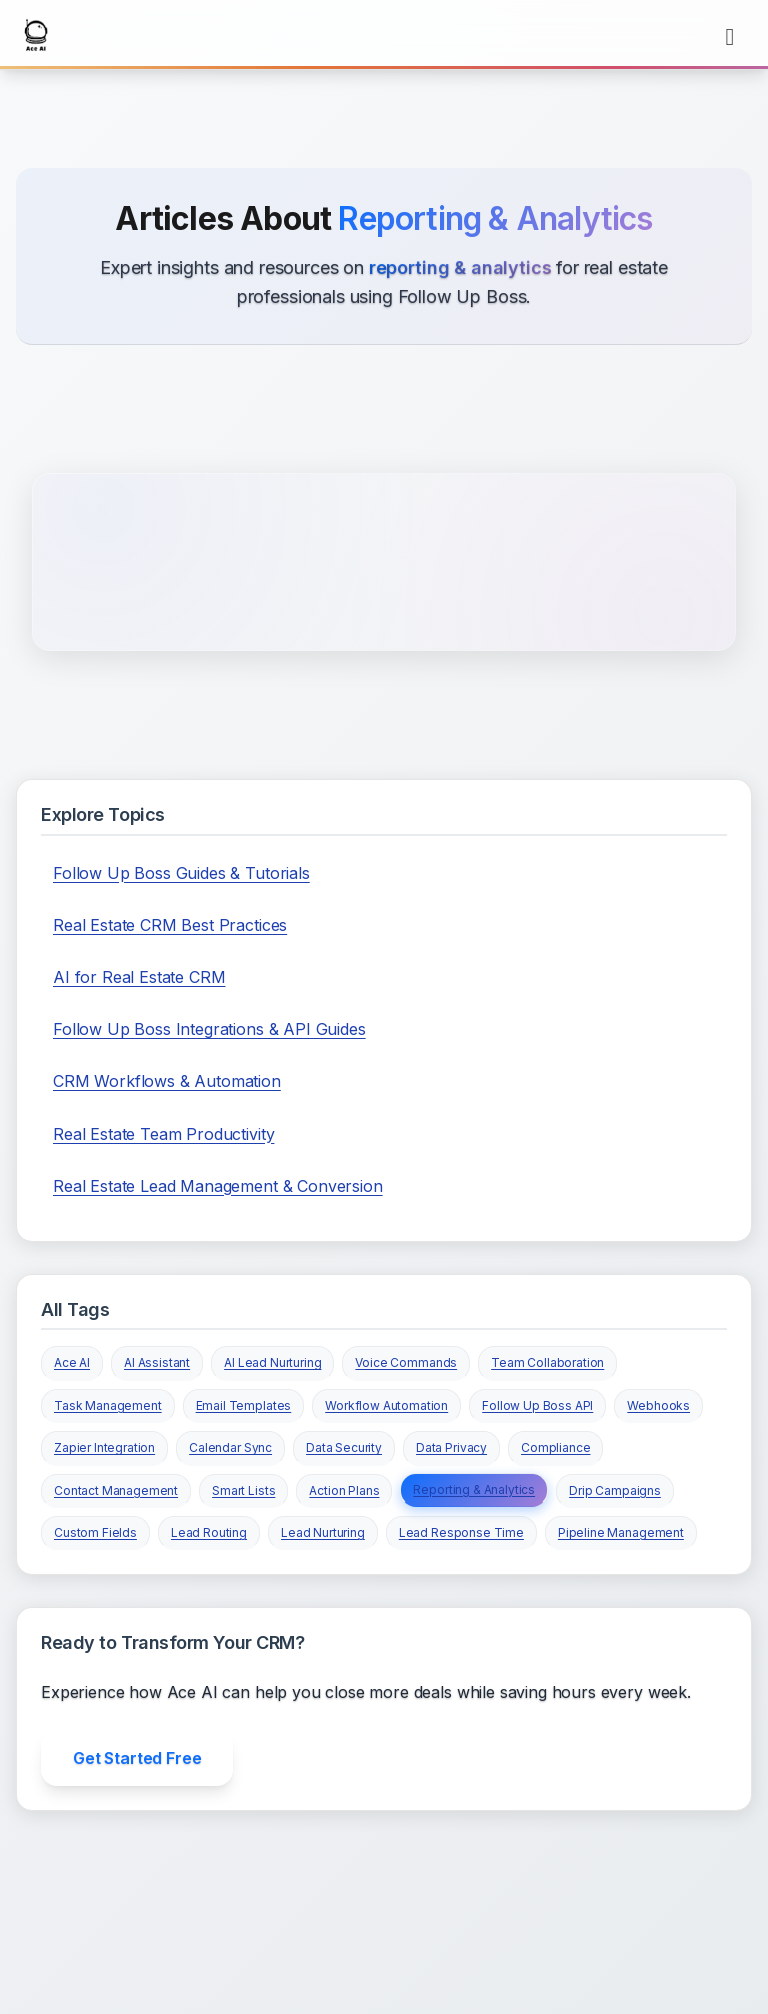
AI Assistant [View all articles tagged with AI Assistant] (157, 1362)
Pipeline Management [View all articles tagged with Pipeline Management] (621, 1532)
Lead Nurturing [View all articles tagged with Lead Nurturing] (323, 1532)
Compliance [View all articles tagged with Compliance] (555, 1447)
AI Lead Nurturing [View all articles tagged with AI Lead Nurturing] (272, 1362)
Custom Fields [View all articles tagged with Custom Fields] (95, 1532)
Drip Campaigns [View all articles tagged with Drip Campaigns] (615, 1490)
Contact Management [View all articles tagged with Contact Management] (116, 1490)
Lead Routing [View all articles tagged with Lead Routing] (209, 1532)
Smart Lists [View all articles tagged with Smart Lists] (243, 1490)
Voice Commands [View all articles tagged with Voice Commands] (406, 1362)
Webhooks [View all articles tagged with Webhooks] (658, 1405)
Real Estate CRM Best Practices (170, 925)
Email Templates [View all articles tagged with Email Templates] (244, 1405)
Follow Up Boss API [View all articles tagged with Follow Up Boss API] (537, 1405)
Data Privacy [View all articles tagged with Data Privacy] (451, 1447)
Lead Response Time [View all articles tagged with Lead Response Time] (461, 1532)
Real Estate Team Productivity (163, 1134)
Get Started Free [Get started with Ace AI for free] (137, 1758)
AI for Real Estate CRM (139, 977)
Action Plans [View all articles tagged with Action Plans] (344, 1490)
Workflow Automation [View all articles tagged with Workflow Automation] (386, 1405)
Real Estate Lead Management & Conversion (218, 1186)
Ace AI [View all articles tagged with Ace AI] (72, 1362)
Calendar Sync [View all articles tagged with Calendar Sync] (230, 1447)
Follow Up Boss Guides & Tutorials (181, 873)
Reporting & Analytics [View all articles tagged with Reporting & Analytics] (474, 1489)
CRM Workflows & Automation (167, 1081)
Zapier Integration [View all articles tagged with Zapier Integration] (104, 1447)
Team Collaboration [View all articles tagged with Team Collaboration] (547, 1362)
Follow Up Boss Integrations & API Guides (209, 1029)
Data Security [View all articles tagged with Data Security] (344, 1447)
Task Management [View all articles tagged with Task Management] (108, 1405)
